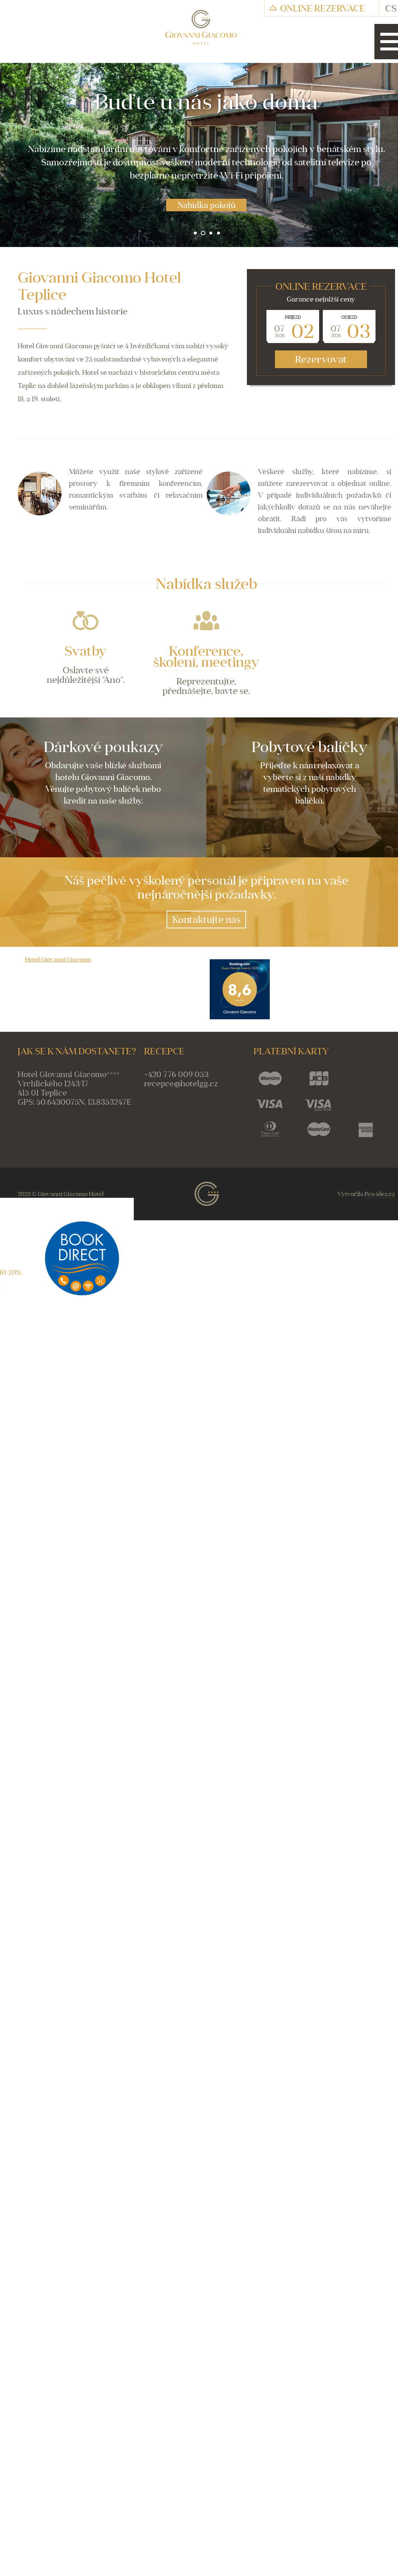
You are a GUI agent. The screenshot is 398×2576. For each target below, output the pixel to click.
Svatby (85, 650)
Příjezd (293, 317)
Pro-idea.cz (379, 1194)
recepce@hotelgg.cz (181, 1084)
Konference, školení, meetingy (206, 656)
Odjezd (349, 317)
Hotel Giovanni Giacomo (58, 960)
